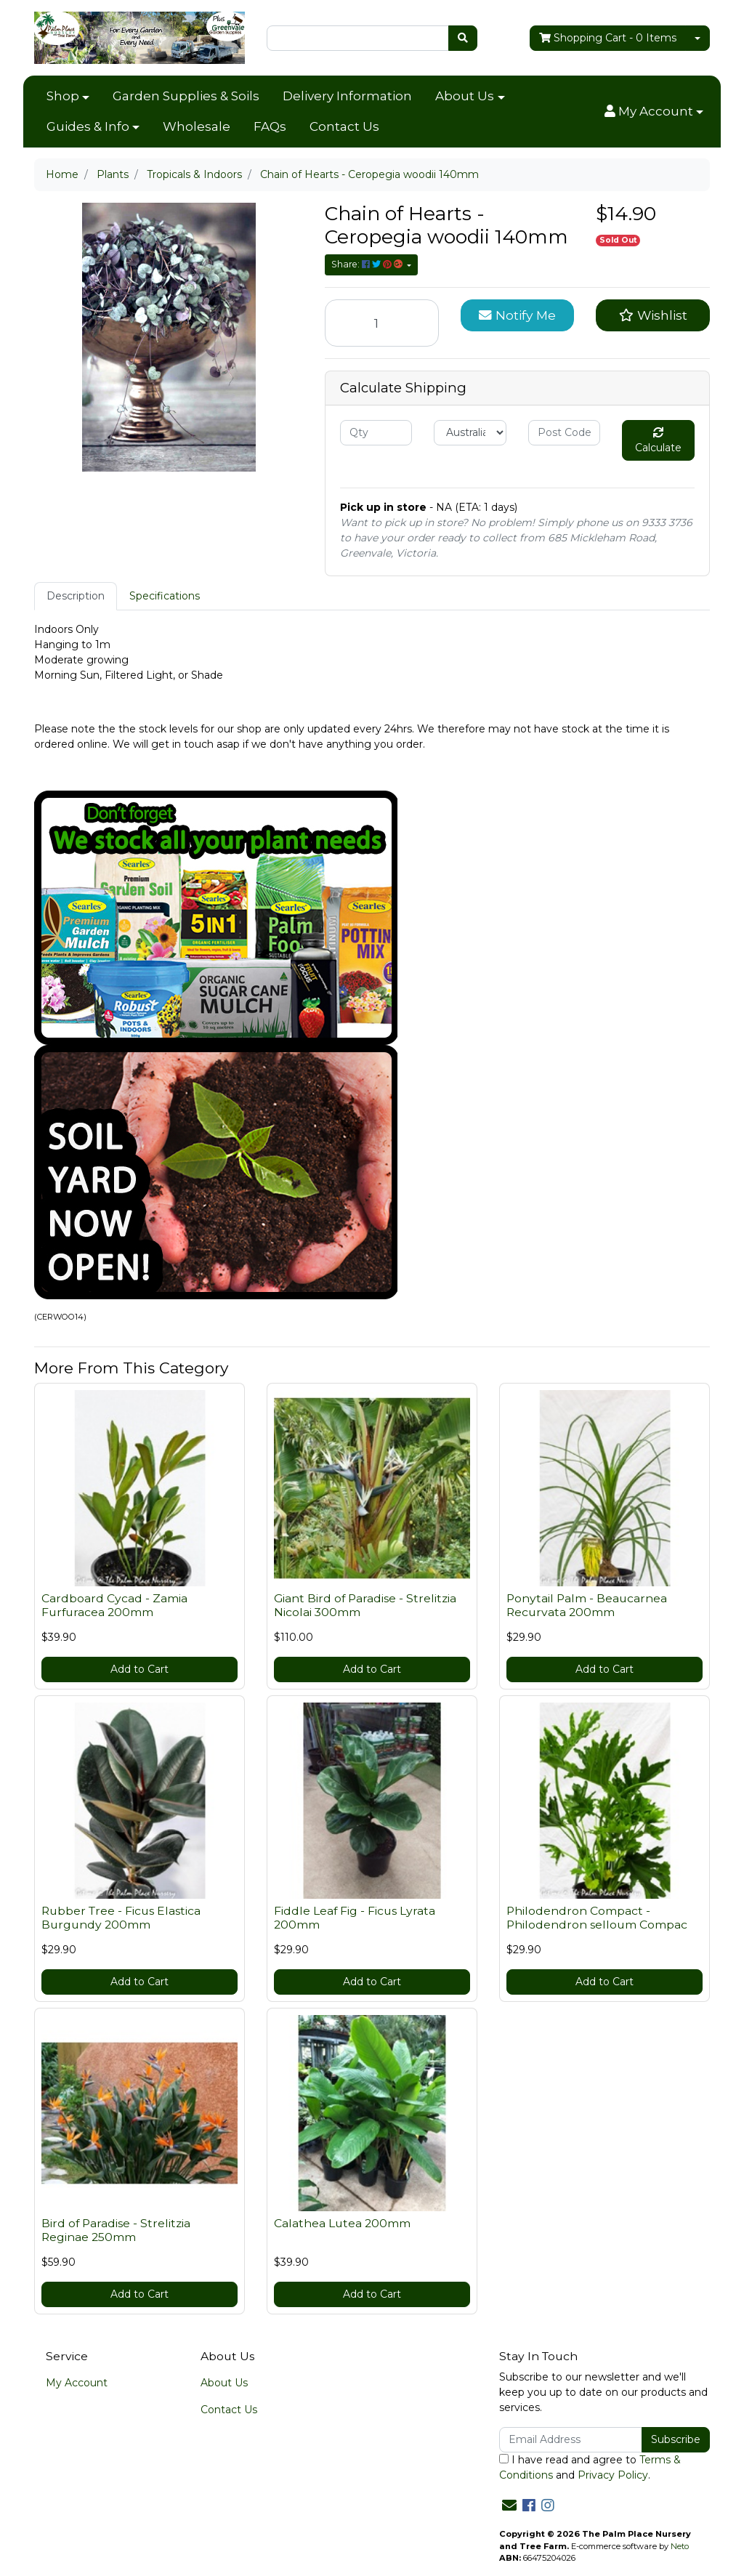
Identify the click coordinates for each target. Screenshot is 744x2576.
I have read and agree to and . (590, 2467)
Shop (62, 96)
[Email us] (509, 2505)
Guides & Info (87, 126)
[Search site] (462, 38)
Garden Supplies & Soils (186, 96)
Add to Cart (139, 1669)
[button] (654, 112)
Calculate (658, 440)
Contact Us (344, 126)
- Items (607, 38)
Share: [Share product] (368, 264)
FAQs (270, 126)
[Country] (470, 432)
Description (75, 595)
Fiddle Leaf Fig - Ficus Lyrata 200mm (354, 1917)
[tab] (75, 596)
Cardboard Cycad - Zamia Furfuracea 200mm (114, 1605)
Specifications (164, 595)
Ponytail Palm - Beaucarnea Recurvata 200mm (586, 1605)
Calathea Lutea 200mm (342, 2223)
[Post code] (564, 432)
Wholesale (196, 126)
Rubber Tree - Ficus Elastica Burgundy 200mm (121, 1917)
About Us (464, 96)
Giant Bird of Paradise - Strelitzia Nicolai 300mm (365, 1605)
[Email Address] (570, 2439)
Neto (680, 2546)
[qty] (376, 432)
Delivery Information (347, 96)
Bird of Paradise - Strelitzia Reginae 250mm (115, 2230)
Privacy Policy (613, 2475)
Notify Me (517, 315)
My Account (77, 2382)
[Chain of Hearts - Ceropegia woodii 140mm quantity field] (382, 323)
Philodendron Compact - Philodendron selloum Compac (596, 1917)
